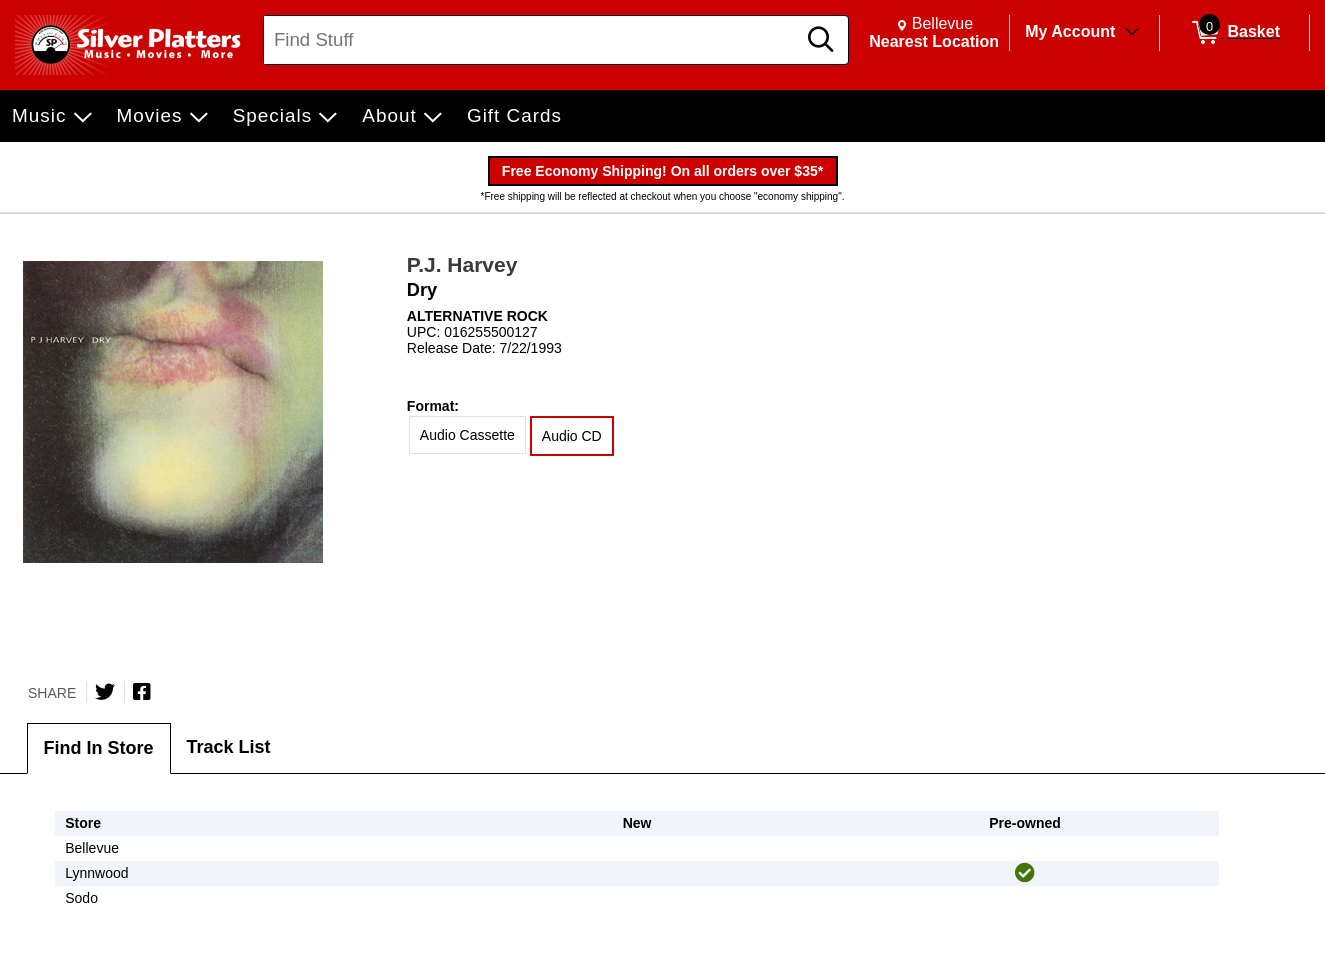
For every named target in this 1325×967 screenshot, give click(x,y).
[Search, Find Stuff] (532, 40)
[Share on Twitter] (105, 692)
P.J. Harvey (462, 264)
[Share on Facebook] (142, 692)
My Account (1070, 31)
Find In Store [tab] (99, 748)
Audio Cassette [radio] (467, 435)
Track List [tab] (229, 747)
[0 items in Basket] (1234, 33)
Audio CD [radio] (572, 436)
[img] (1025, 873)
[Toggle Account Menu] (1132, 33)
